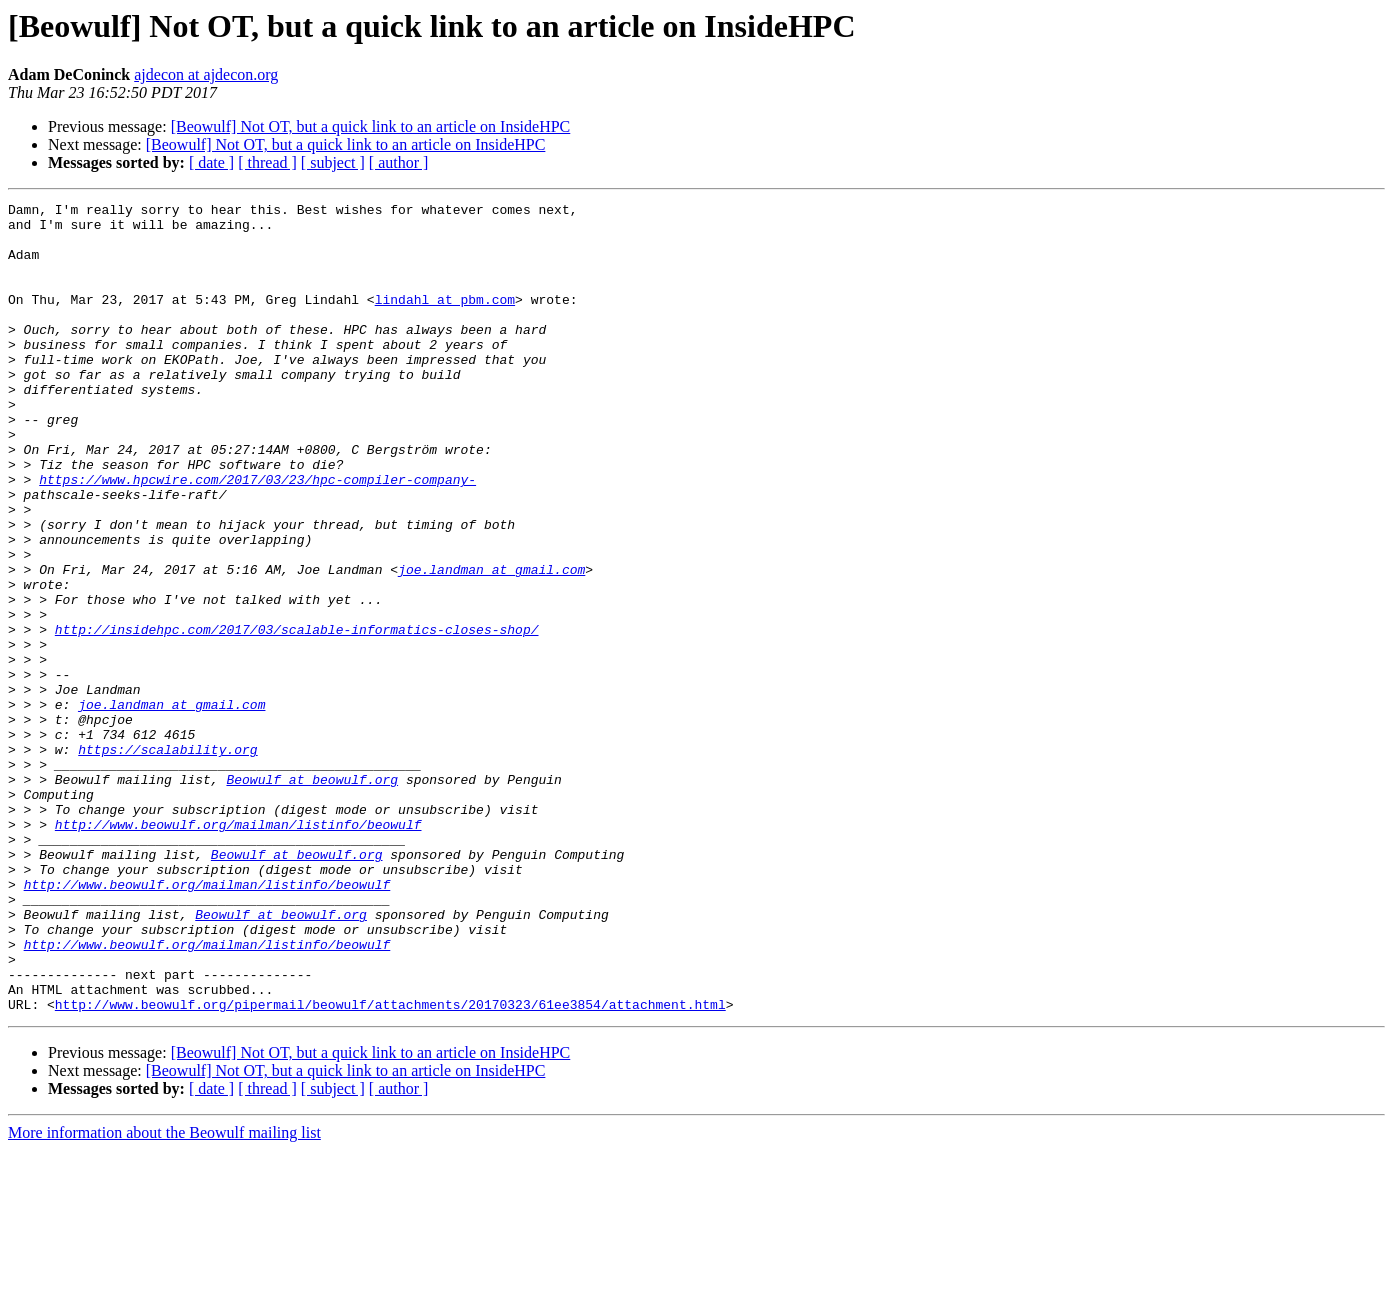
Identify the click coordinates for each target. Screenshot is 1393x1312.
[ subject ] (333, 162)
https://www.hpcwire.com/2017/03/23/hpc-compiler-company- (257, 536)
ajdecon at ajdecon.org (206, 74)
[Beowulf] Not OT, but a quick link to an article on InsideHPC (371, 126)
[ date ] (211, 162)
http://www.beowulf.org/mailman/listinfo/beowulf (238, 950)
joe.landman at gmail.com (491, 644)
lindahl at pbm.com (445, 320)
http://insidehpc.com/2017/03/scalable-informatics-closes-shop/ (297, 716)
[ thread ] (267, 162)
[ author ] (399, 162)
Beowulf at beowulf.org (312, 896)
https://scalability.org (167, 860)
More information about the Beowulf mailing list (164, 1294)
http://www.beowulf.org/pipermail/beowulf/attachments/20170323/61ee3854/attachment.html (390, 1166)
